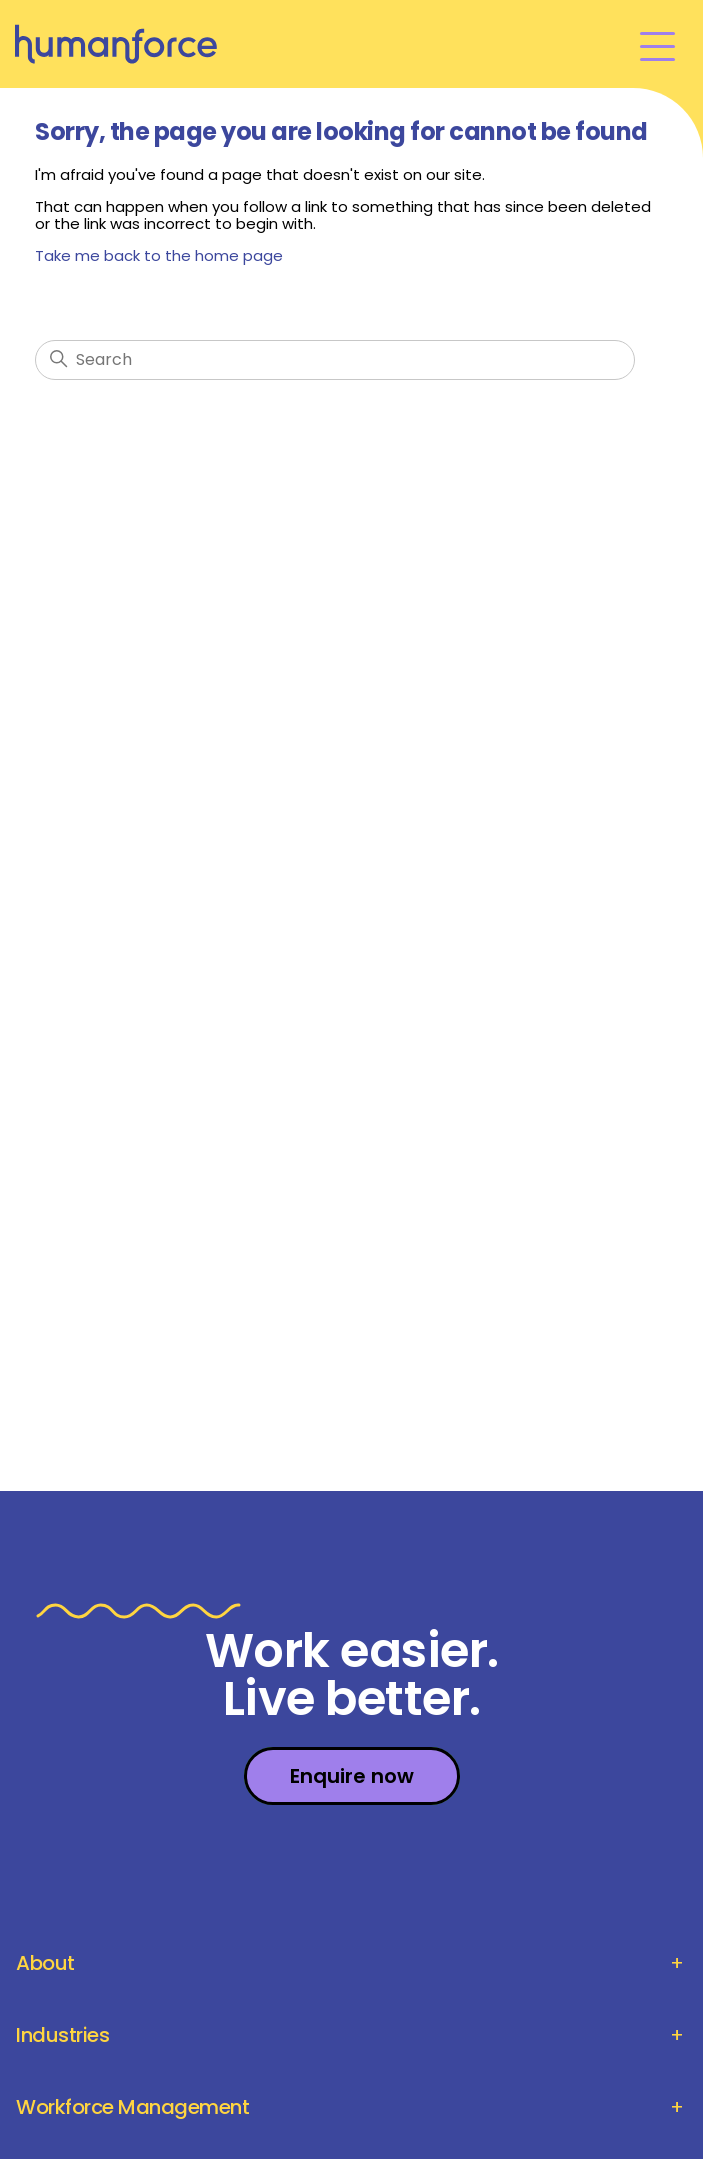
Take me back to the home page (159, 255)
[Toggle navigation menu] (657, 44)
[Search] (335, 360)
